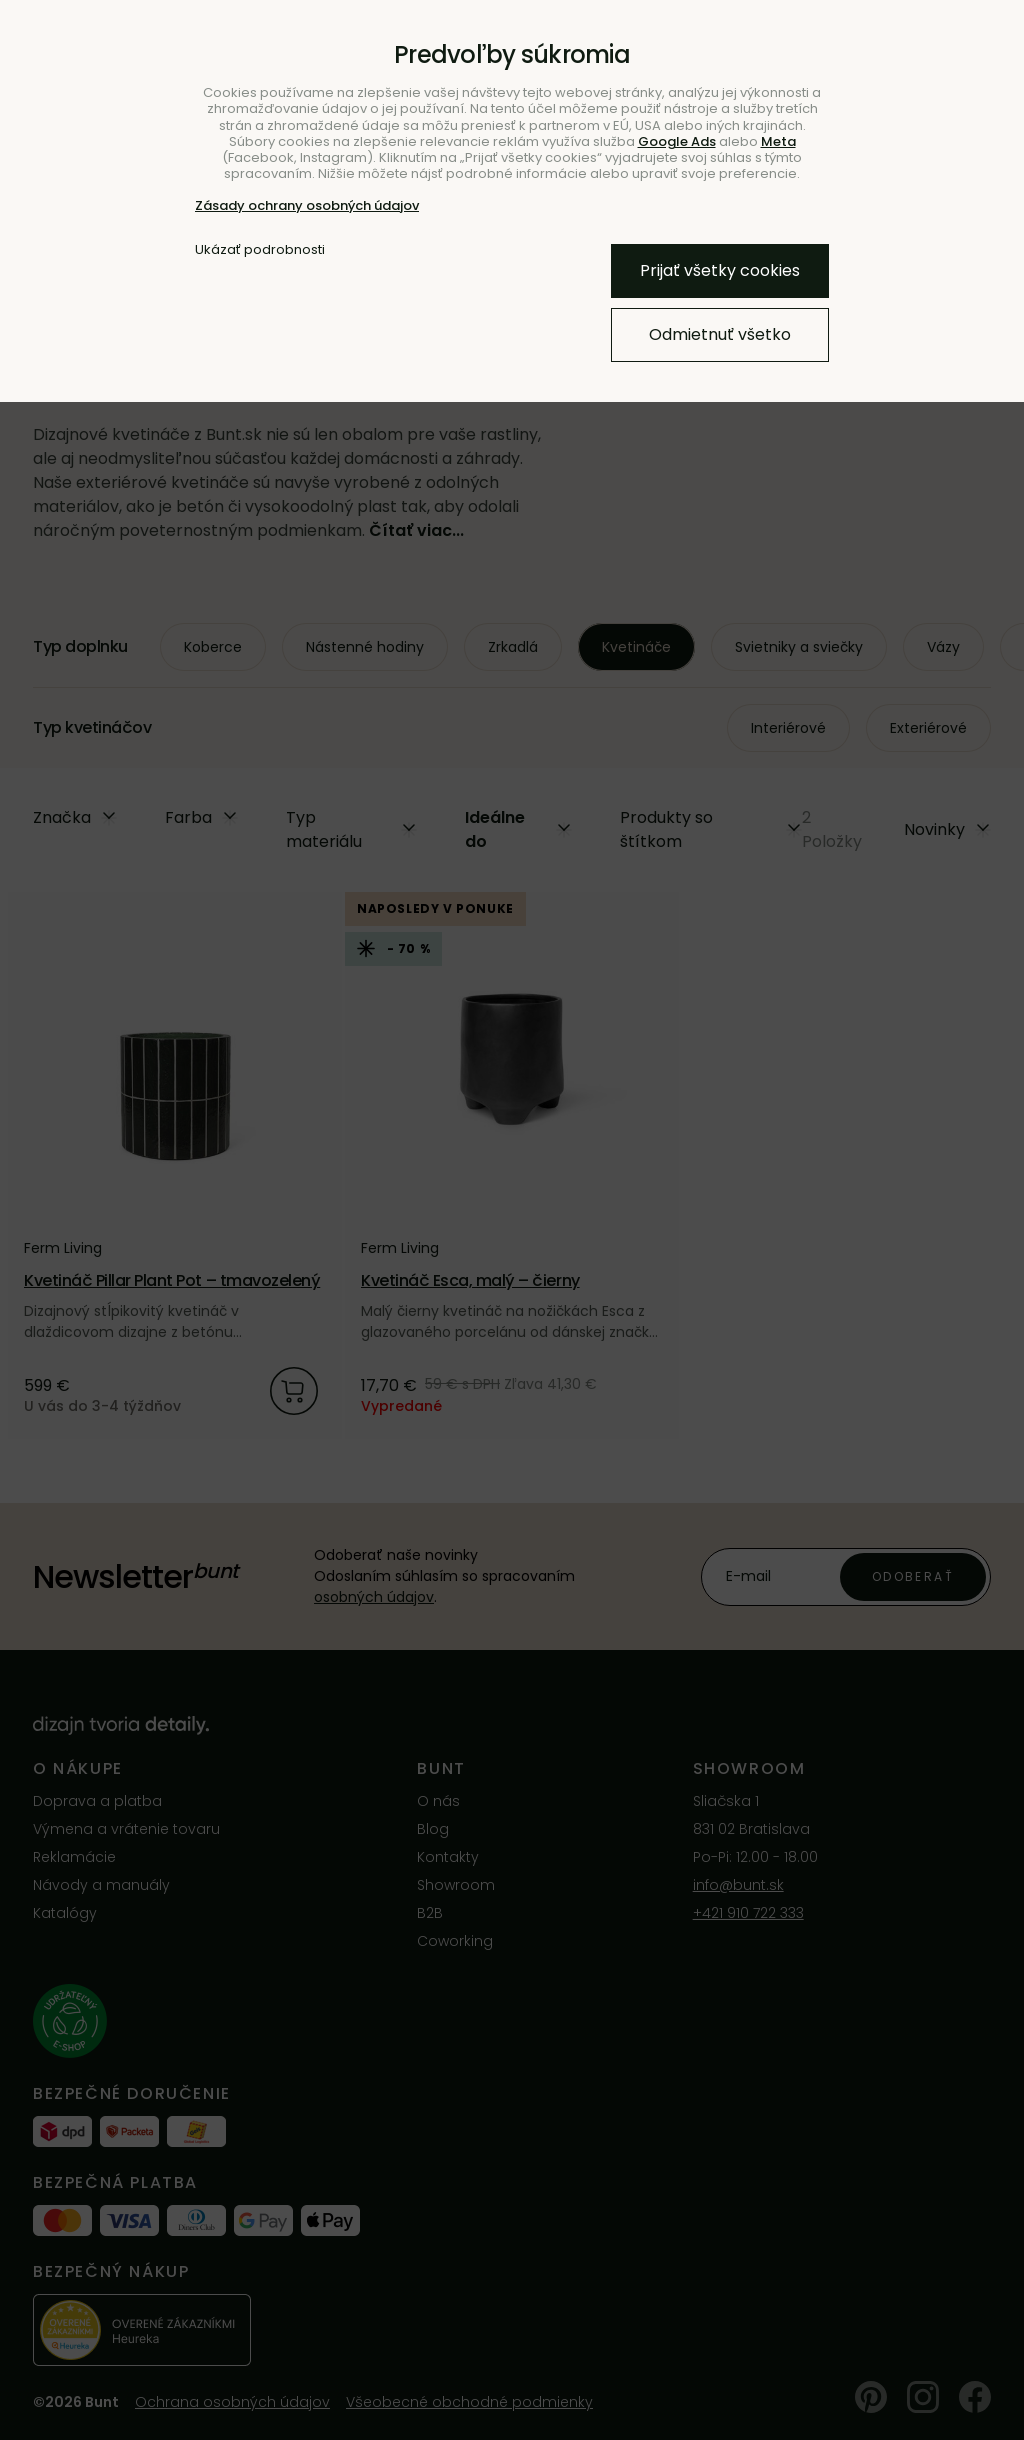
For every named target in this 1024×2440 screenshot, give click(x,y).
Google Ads (677, 141)
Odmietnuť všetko (720, 334)
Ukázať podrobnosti (260, 250)
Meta (778, 141)
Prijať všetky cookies (720, 270)
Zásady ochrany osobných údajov (307, 205)
